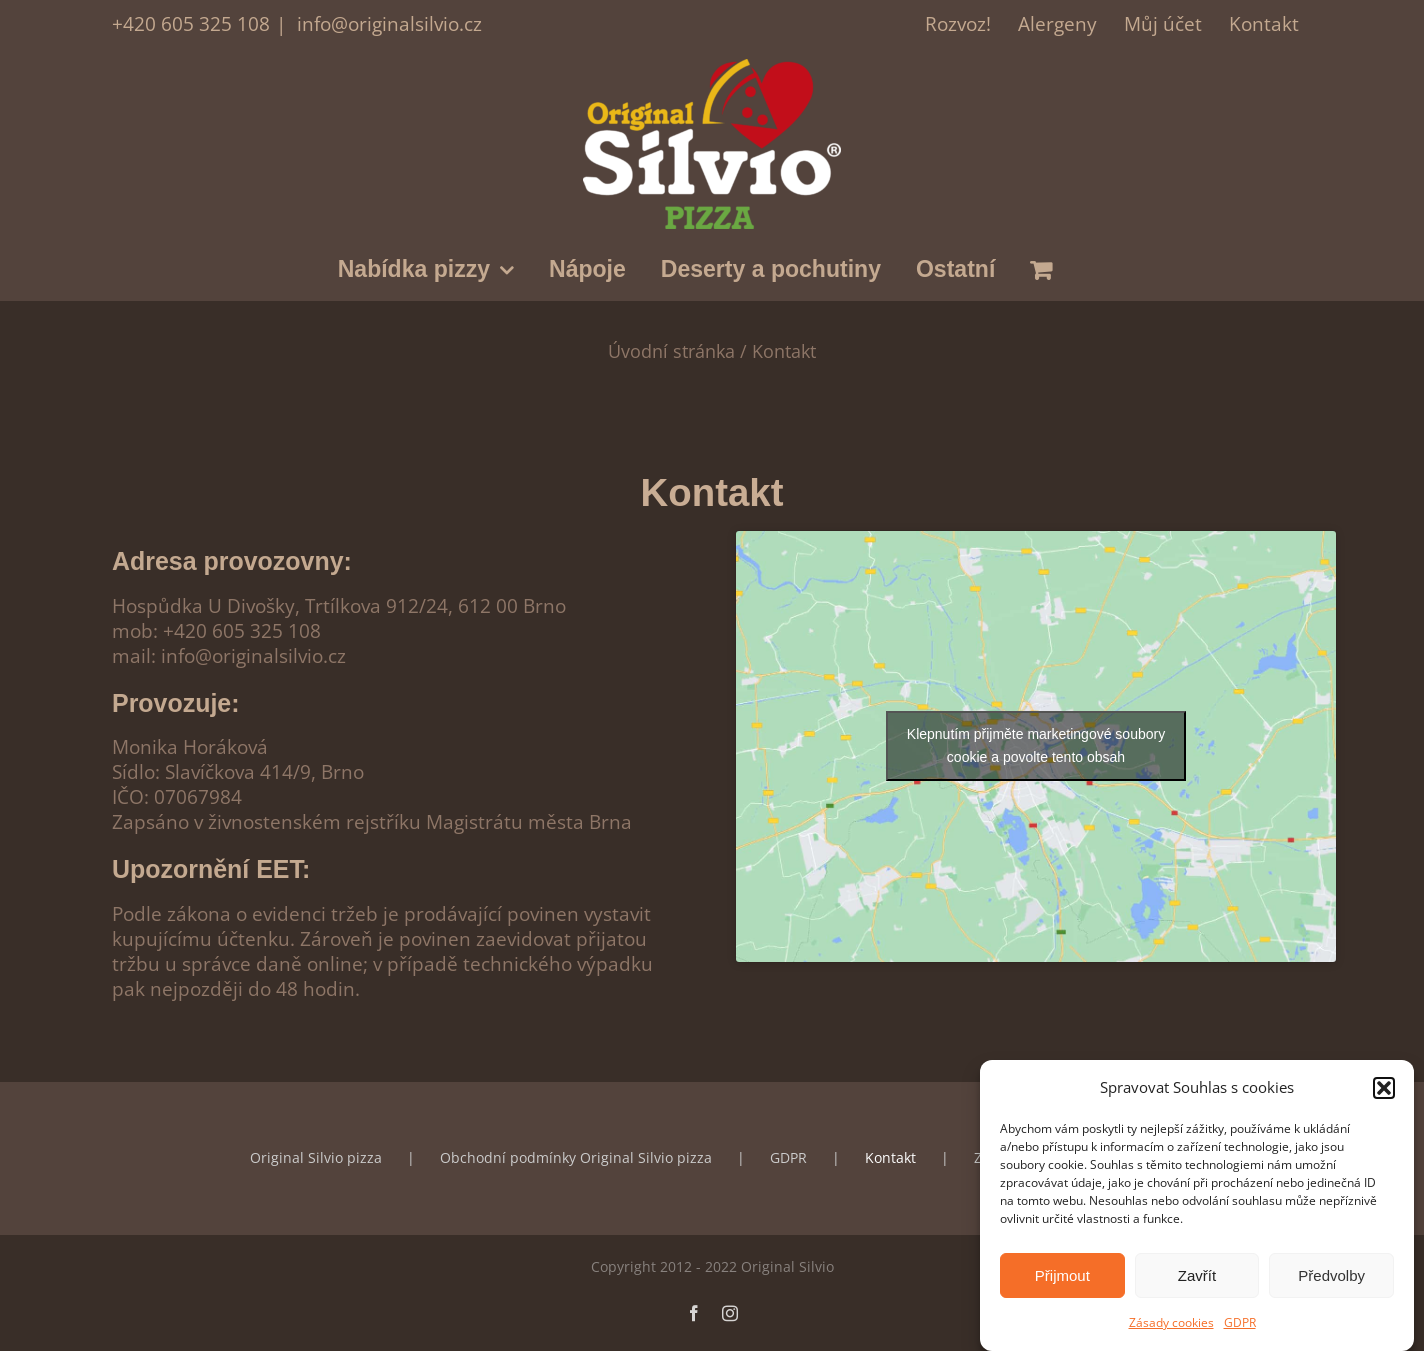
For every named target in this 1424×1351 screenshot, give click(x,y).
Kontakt (890, 1157)
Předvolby (1331, 1277)
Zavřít (1197, 1277)
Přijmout (1062, 1277)
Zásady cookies (1171, 1325)
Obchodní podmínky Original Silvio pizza (576, 1157)
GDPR (1240, 1325)
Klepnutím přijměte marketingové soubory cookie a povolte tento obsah (1036, 745)
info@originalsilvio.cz (387, 23)
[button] (1384, 1090)
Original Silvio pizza (316, 1157)
